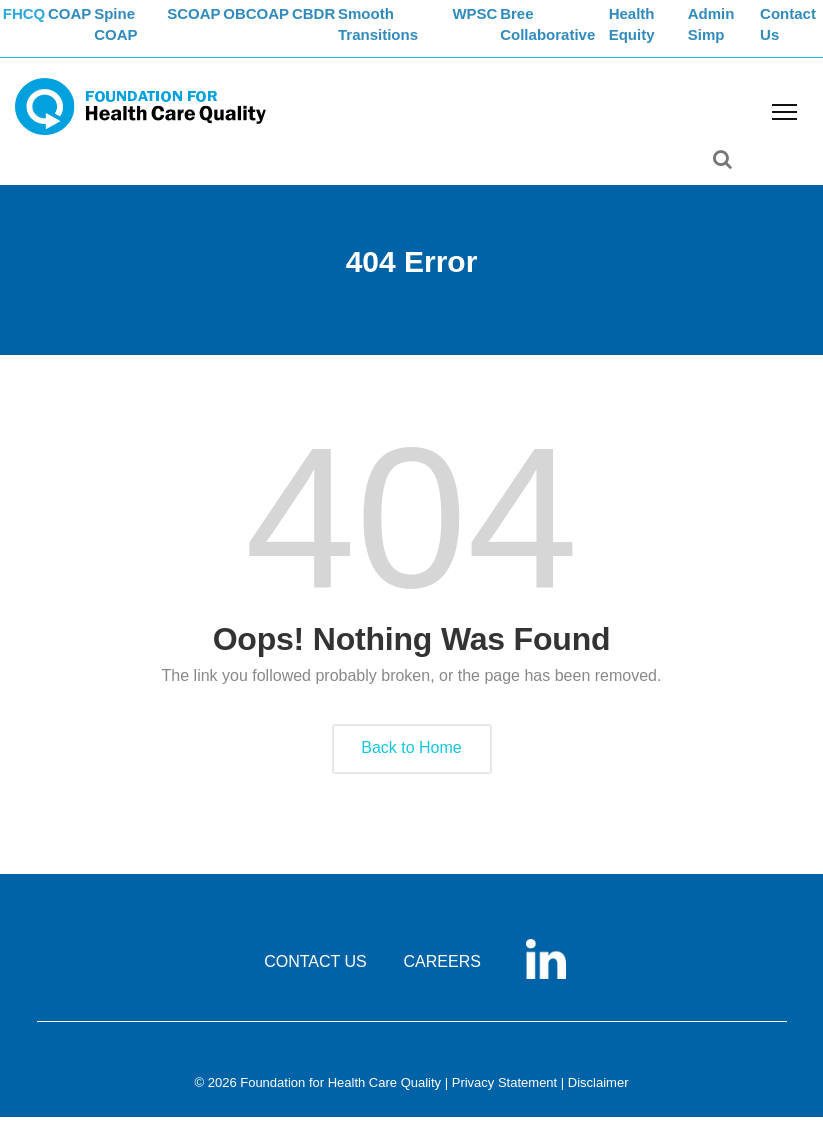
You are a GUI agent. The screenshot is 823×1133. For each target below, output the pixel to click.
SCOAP (217, 25)
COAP (92, 25)
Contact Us (797, 36)
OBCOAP (289, 25)
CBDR (356, 25)
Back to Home (411, 763)
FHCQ (35, 25)
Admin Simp (731, 36)
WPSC (505, 25)
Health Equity (665, 36)
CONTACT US (315, 977)
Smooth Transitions (428, 36)
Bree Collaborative (586, 36)
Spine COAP (148, 36)
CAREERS (442, 977)
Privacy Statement (505, 1098)
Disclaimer (598, 1098)
